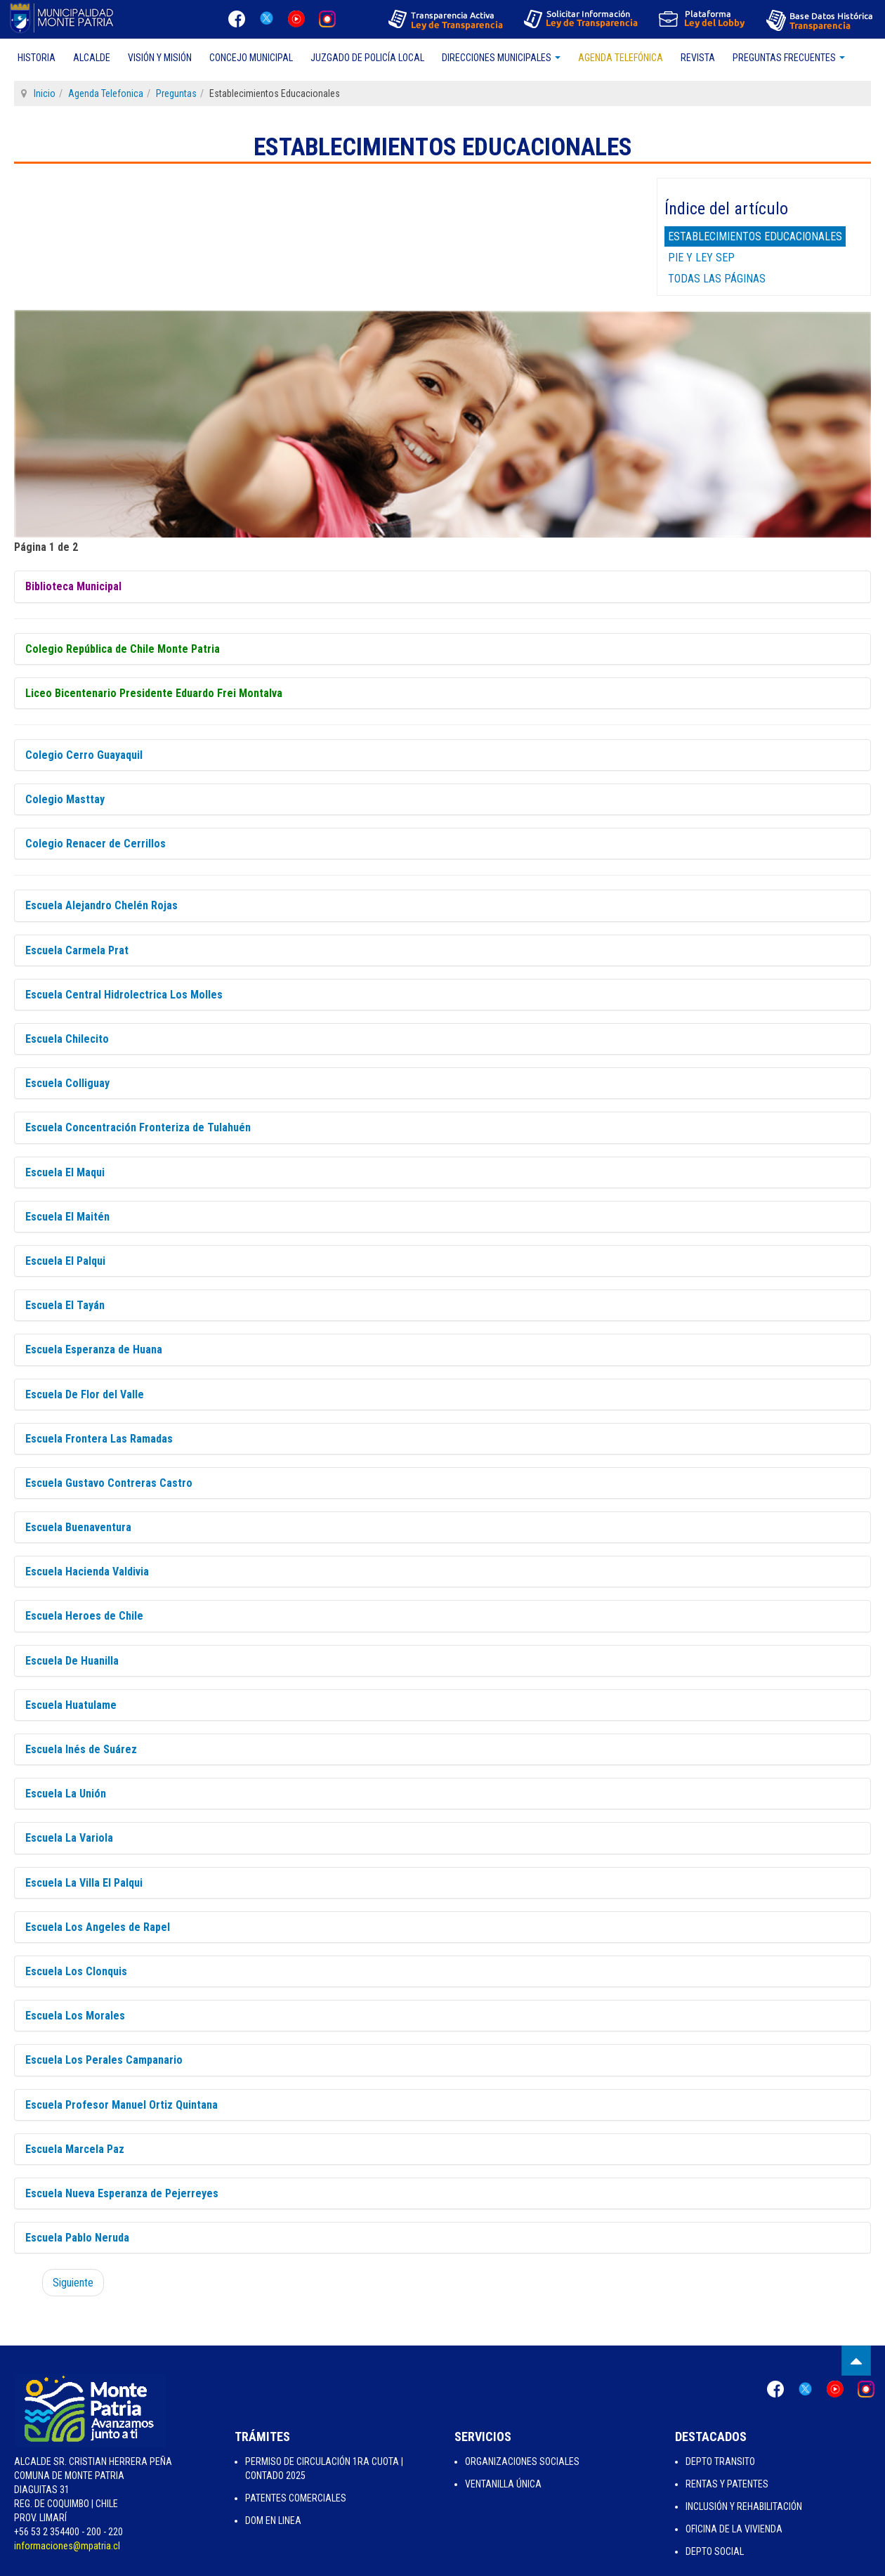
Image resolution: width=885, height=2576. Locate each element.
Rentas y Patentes (727, 2484)
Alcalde (91, 57)
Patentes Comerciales (295, 2498)
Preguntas (176, 93)
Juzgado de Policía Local (367, 57)
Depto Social (715, 2551)
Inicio (44, 93)
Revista (698, 57)
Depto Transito (720, 2461)
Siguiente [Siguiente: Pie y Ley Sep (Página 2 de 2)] (73, 2282)
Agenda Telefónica (620, 57)
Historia (36, 57)
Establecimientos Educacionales (755, 236)
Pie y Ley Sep (701, 257)
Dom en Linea (273, 2520)
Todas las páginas (717, 278)
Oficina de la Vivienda (734, 2529)
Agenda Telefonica (105, 93)
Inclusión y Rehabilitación (744, 2506)
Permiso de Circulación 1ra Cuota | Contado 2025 (324, 2468)
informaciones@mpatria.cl (67, 2545)
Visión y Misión (160, 57)
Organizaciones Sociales (522, 2461)
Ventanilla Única (503, 2484)
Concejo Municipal (251, 57)
